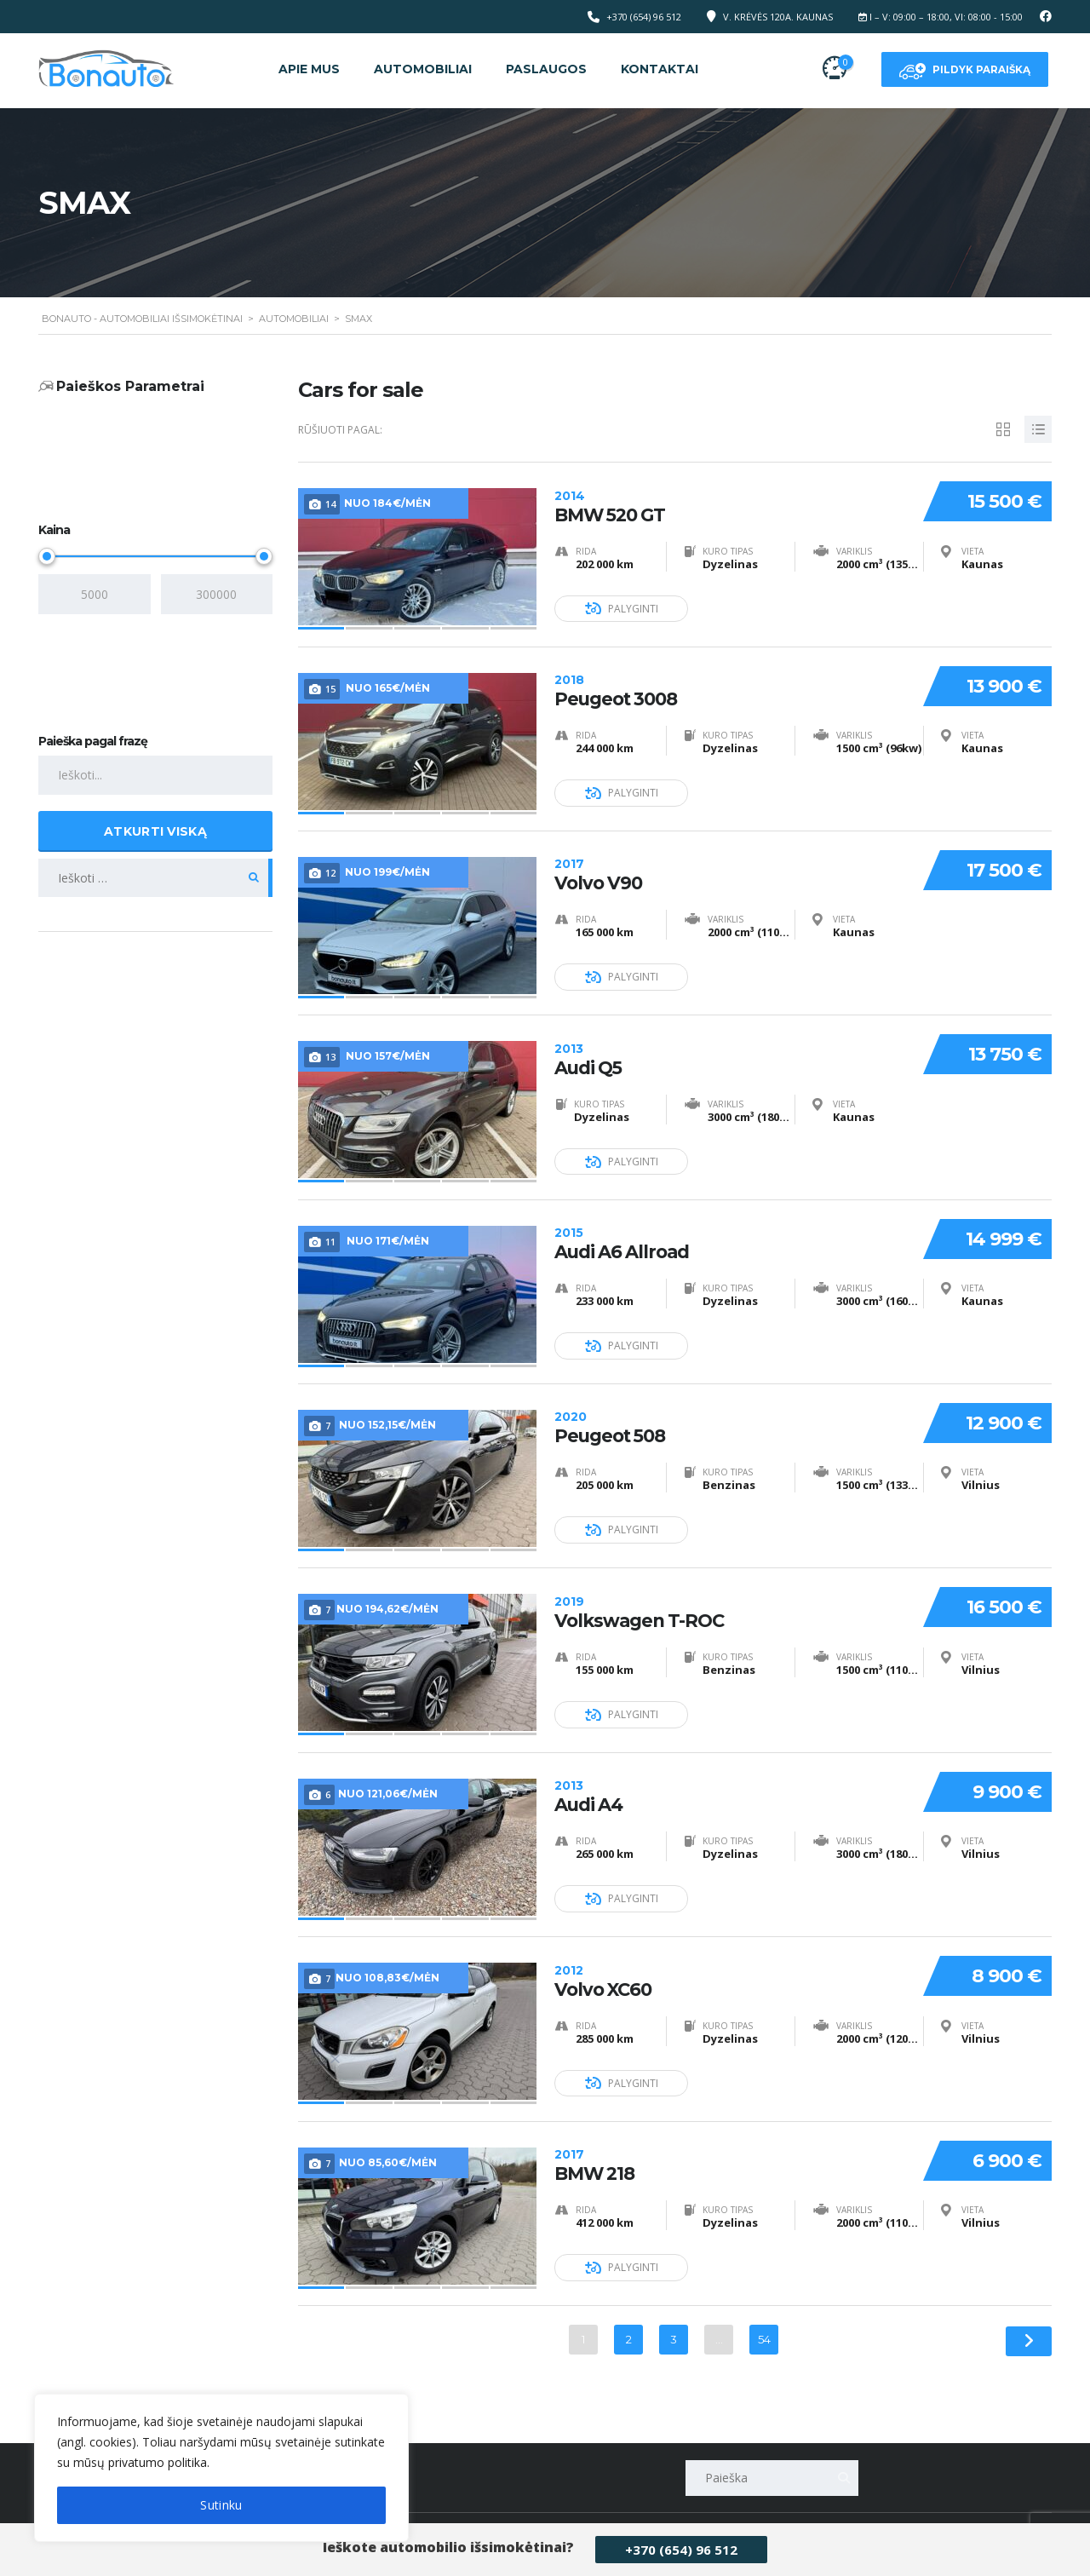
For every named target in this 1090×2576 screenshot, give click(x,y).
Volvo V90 (730, 868)
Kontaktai (659, 69)
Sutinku (221, 2505)
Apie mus (309, 69)
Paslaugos (546, 69)
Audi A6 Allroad (730, 1232)
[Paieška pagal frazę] (155, 776)
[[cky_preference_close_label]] (335, 2059)
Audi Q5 (730, 1050)
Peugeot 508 (730, 1414)
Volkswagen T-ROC (730, 1597)
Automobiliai (423, 69)
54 (764, 2319)
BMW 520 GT (730, 503)
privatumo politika (157, 2462)
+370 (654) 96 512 (681, 2549)
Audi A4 (730, 1779)
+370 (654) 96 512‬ (643, 16)
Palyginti (621, 606)
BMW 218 (730, 2144)
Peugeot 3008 (730, 685)
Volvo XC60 (730, 1961)
